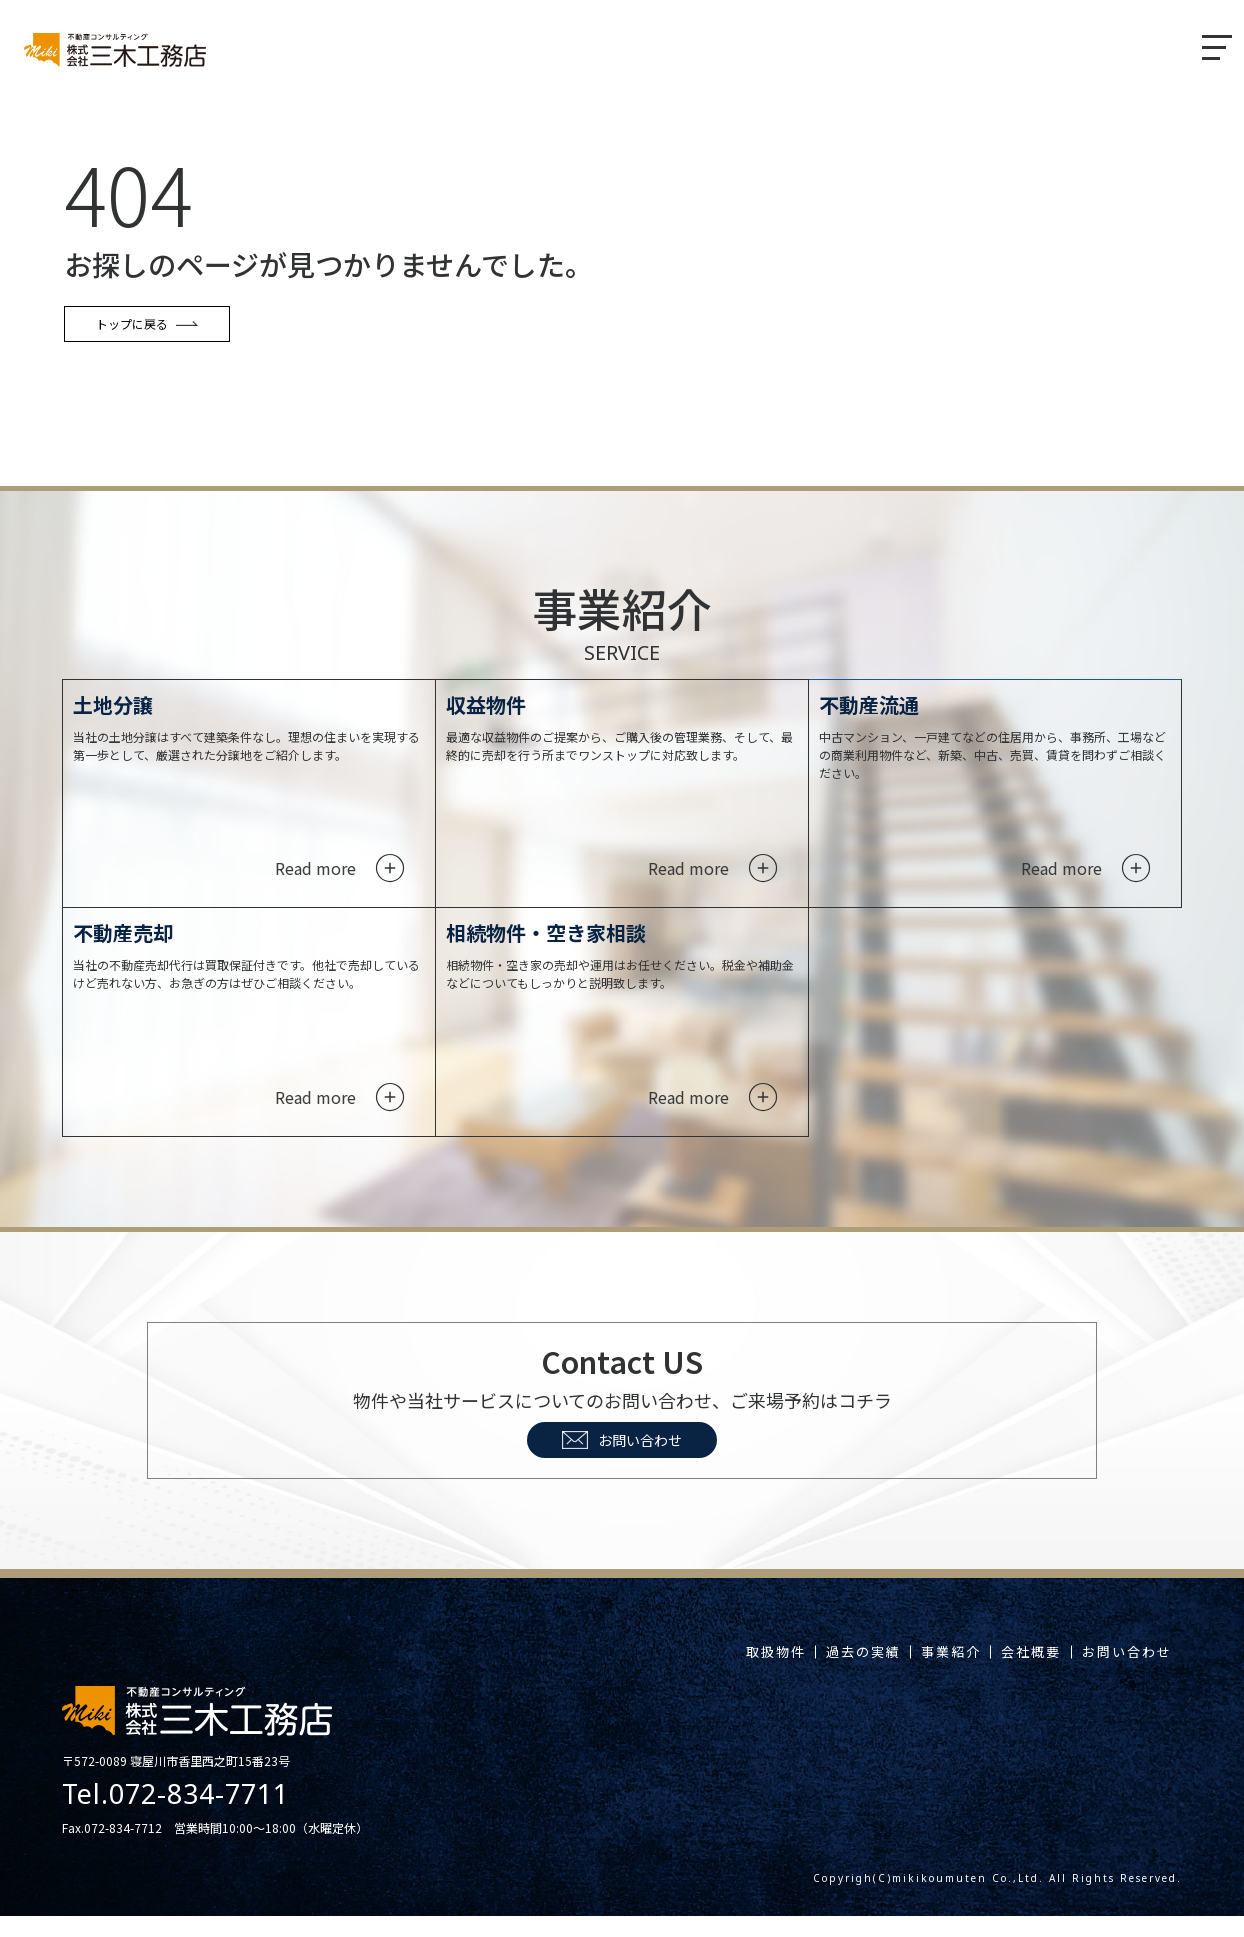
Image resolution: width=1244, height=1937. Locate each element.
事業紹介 (902, 1673)
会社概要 (1002, 1673)
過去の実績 (794, 1673)
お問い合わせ (622, 1461)
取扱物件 (687, 1673)
